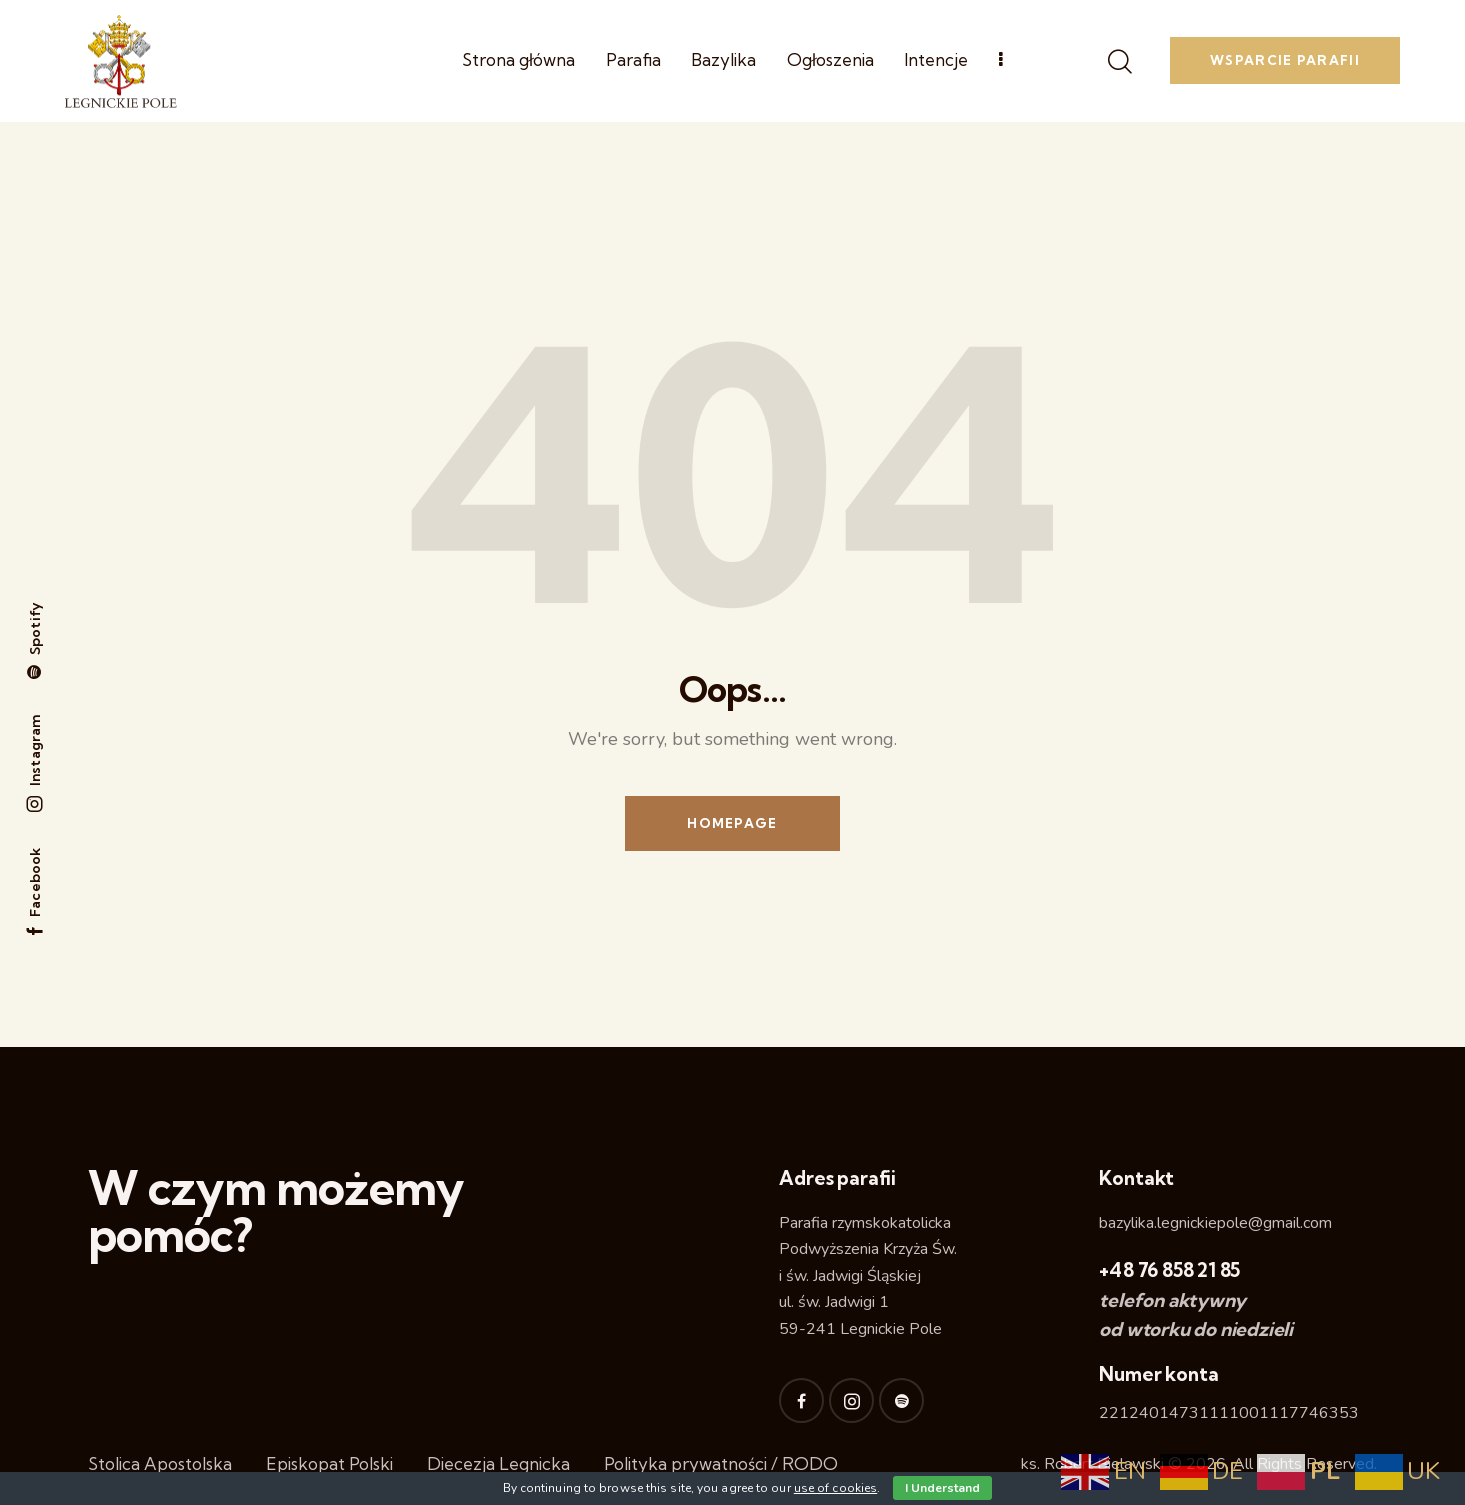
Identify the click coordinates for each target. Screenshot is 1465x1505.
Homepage (732, 823)
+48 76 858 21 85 (1169, 1270)
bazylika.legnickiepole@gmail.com (1215, 1223)
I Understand (942, 1488)
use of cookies (835, 1488)
